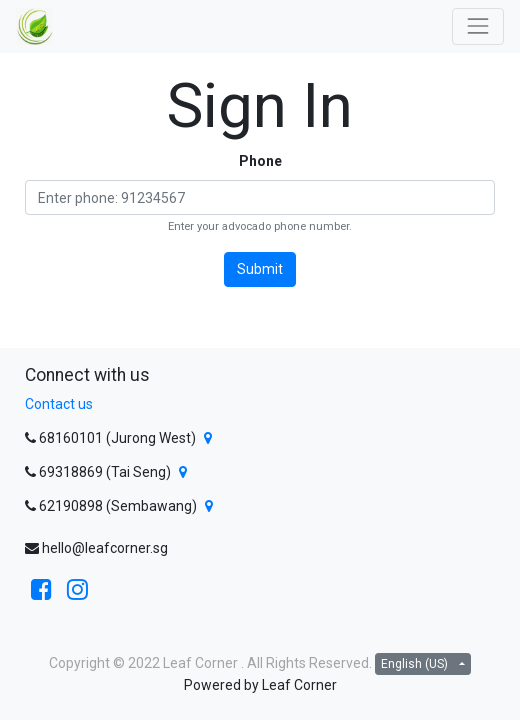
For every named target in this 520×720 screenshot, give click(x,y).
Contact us (59, 404)
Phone (260, 161)
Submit (260, 269)
